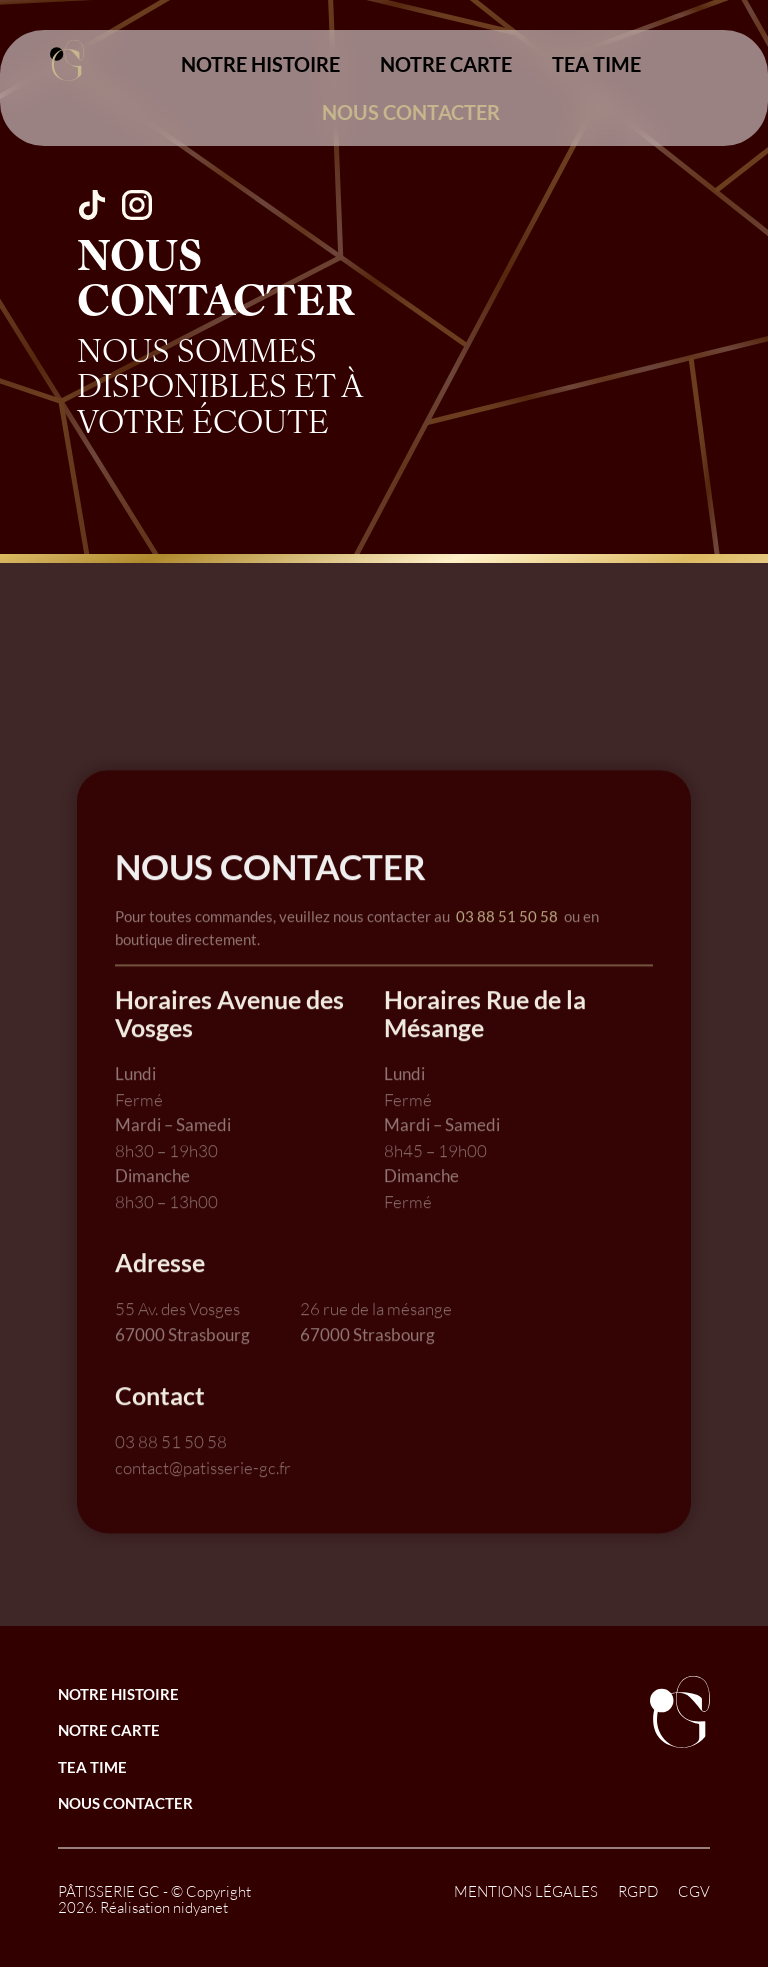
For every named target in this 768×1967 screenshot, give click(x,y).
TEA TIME (596, 64)
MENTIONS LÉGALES (526, 1891)
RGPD (638, 1891)
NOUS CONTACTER (411, 112)
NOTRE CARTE (446, 64)
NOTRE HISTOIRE (260, 64)
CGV (694, 1891)
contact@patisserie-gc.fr (203, 1512)
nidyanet (200, 1907)
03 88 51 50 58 (507, 961)
